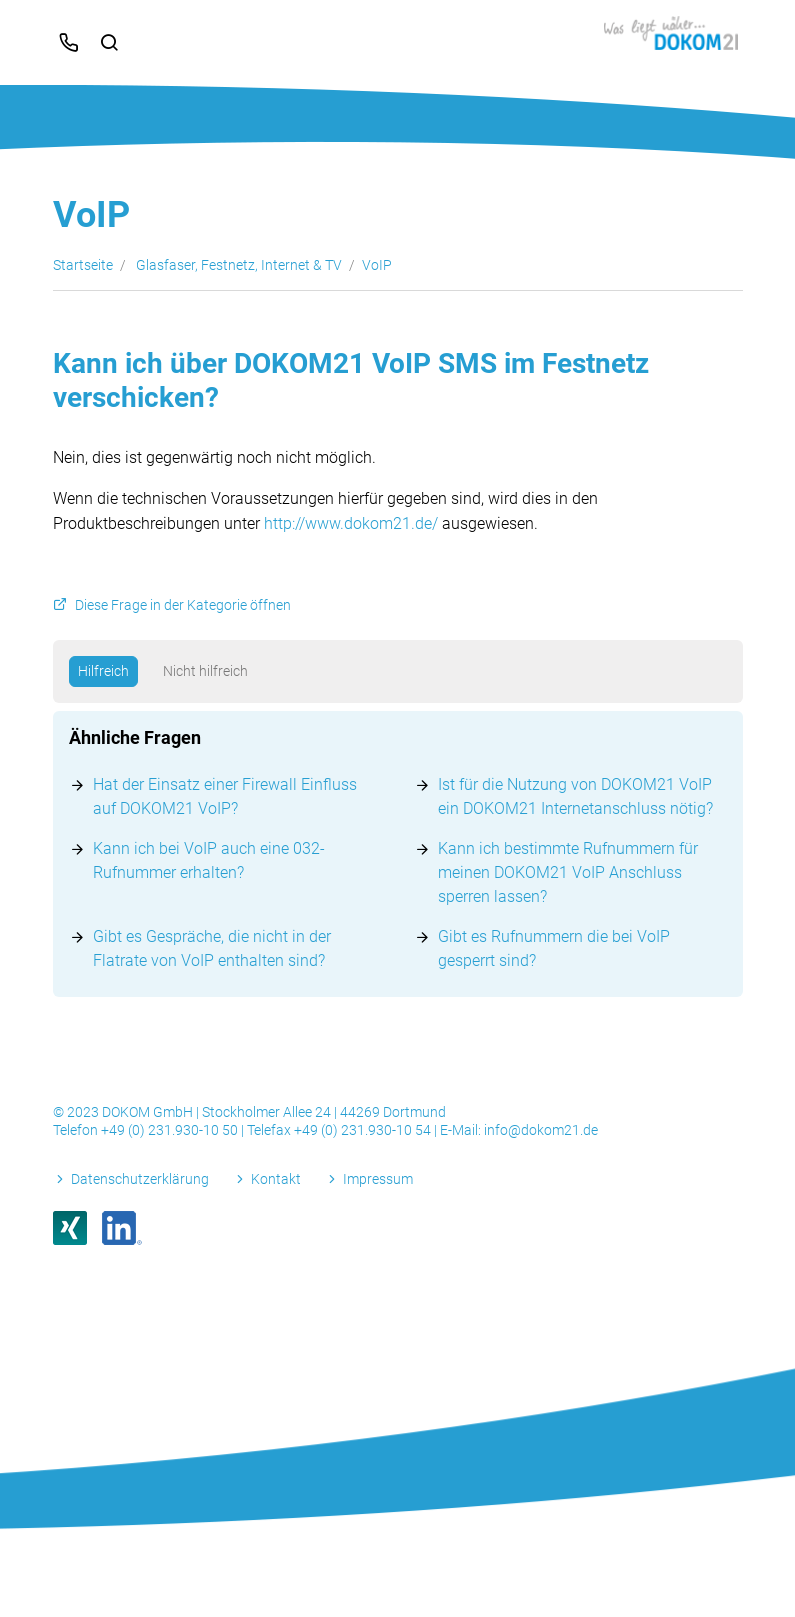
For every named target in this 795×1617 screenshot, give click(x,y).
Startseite (83, 265)
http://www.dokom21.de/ (351, 523)
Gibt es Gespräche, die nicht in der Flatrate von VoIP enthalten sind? (212, 948)
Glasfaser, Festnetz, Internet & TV (239, 265)
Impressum (378, 1179)
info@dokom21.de (541, 1130)
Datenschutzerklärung (140, 1179)
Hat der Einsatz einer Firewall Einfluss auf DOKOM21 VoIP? (225, 796)
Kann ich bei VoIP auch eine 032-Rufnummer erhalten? (209, 860)
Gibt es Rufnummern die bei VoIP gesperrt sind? (554, 948)
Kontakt (276, 1179)
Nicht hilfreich (205, 671)
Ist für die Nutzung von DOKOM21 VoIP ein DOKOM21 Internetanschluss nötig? (575, 796)
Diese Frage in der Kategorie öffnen (183, 605)
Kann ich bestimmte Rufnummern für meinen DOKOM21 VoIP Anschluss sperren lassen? (568, 872)
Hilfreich (103, 671)
